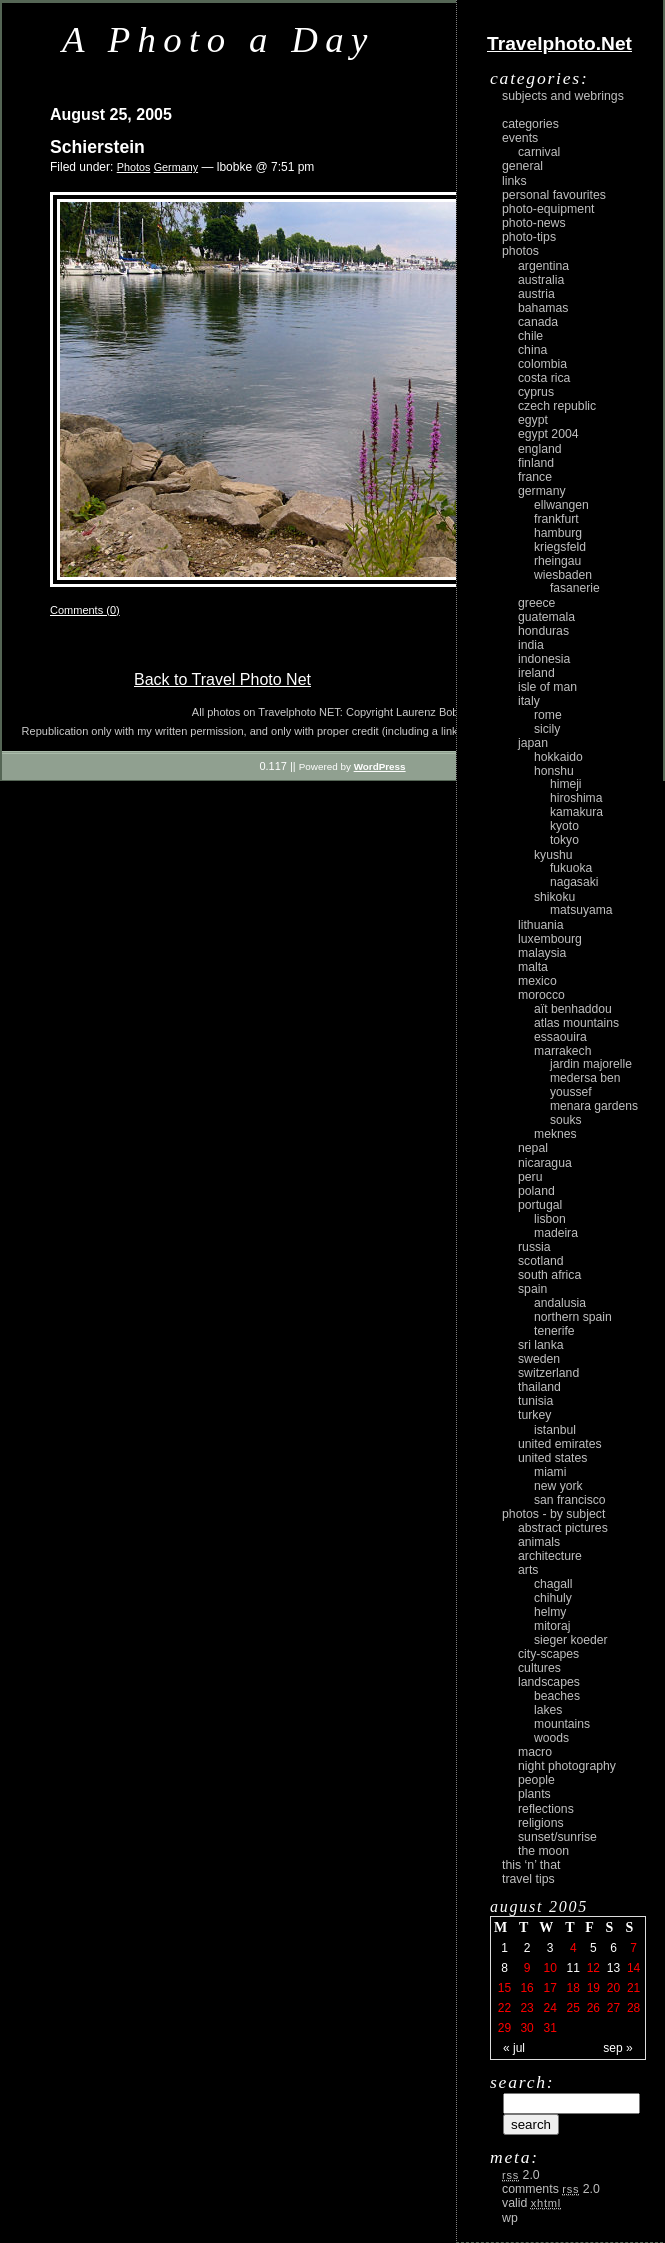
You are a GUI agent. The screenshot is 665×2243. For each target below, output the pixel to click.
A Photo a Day (218, 39)
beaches (557, 1696)
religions (541, 1823)
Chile (530, 336)
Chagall (553, 1584)
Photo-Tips (529, 237)
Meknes (555, 1134)
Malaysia (542, 953)
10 (549, 1968)
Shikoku (554, 897)
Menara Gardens (594, 1106)
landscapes (549, 1682)
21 (633, 1988)
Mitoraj (552, 1626)
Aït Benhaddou (573, 1009)
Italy (529, 701)
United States (552, 1458)
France (535, 477)
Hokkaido (558, 757)
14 (633, 1968)
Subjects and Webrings (563, 96)
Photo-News (534, 223)
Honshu (554, 771)
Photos (134, 167)
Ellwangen (561, 505)
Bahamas (543, 308)
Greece (536, 603)
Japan (533, 743)
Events (520, 138)
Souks (566, 1120)
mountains (562, 1724)
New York (558, 1486)
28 (633, 2008)
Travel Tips (528, 1879)
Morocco (541, 995)
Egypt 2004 (548, 434)
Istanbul (555, 1430)
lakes (548, 1710)
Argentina (543, 266)
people (536, 1780)
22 (504, 2008)
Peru (530, 1177)
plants (534, 1794)
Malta (533, 967)
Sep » (617, 2048)
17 (549, 1988)
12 (593, 1968)
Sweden (539, 1359)
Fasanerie (575, 588)
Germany (176, 167)
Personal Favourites (554, 195)
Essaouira (560, 1037)
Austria (536, 294)
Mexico (537, 981)
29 (504, 2028)
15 (504, 1988)
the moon (543, 1851)
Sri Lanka (541, 1345)
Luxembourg (550, 939)
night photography (567, 1766)
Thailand (539, 1387)
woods (551, 1738)
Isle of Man (547, 687)
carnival (539, 152)
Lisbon (550, 1219)
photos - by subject (553, 1514)
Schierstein (97, 147)
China (532, 350)
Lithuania (541, 925)
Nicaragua (545, 1163)
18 (573, 1988)
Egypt (533, 420)
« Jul (514, 2048)
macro (535, 1752)
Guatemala (546, 617)
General (522, 166)
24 (549, 2008)
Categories (530, 124)
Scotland (541, 1261)
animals (539, 1542)
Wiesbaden (563, 575)
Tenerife (554, 1331)
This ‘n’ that (531, 1865)
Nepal (533, 1148)
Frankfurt (556, 519)
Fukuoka (571, 868)
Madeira (556, 1233)
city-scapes (548, 1654)
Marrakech (562, 1051)
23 (526, 2008)
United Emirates (560, 1444)
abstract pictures (563, 1528)
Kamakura (576, 812)
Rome (548, 715)
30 (526, 2028)
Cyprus (536, 392)
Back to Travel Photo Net (222, 679)
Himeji (566, 784)
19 (593, 1988)
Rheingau (557, 561)
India (531, 645)
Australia (541, 280)
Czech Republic (557, 406)
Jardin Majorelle (591, 1064)
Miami (550, 1472)
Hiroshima (576, 798)
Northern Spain (573, 1317)
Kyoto (564, 826)
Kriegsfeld (560, 547)
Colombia (542, 364)
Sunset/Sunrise (557, 1837)
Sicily (547, 729)
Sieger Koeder (571, 1640)
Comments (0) (85, 610)
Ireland (536, 673)
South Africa (549, 1275)
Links (514, 181)
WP (510, 2218)
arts (528, 1570)
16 (526, 1988)
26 (593, 2008)
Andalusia (560, 1303)
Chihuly (553, 1598)
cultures (539, 1668)
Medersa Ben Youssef (585, 1085)
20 (613, 1988)
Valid (531, 2203)
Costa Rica (544, 378)
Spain (532, 1289)
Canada (538, 322)
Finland (536, 463)
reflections (546, 1809)
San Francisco (570, 1500)
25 (573, 2008)
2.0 (521, 2175)
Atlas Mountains (576, 1023)
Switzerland (548, 1373)
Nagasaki (574, 882)
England (540, 449)
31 (549, 2028)
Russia (534, 1247)
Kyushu (553, 855)
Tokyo (564, 840)
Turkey (534, 1415)
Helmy (550, 1612)
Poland (536, 1191)
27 (613, 2008)
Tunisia (535, 1401)
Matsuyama (581, 910)
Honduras (543, 631)
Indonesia (544, 659)
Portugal (540, 1205)
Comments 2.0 (551, 2189)
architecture (550, 1556)
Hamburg (558, 533)
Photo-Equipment (548, 209)
